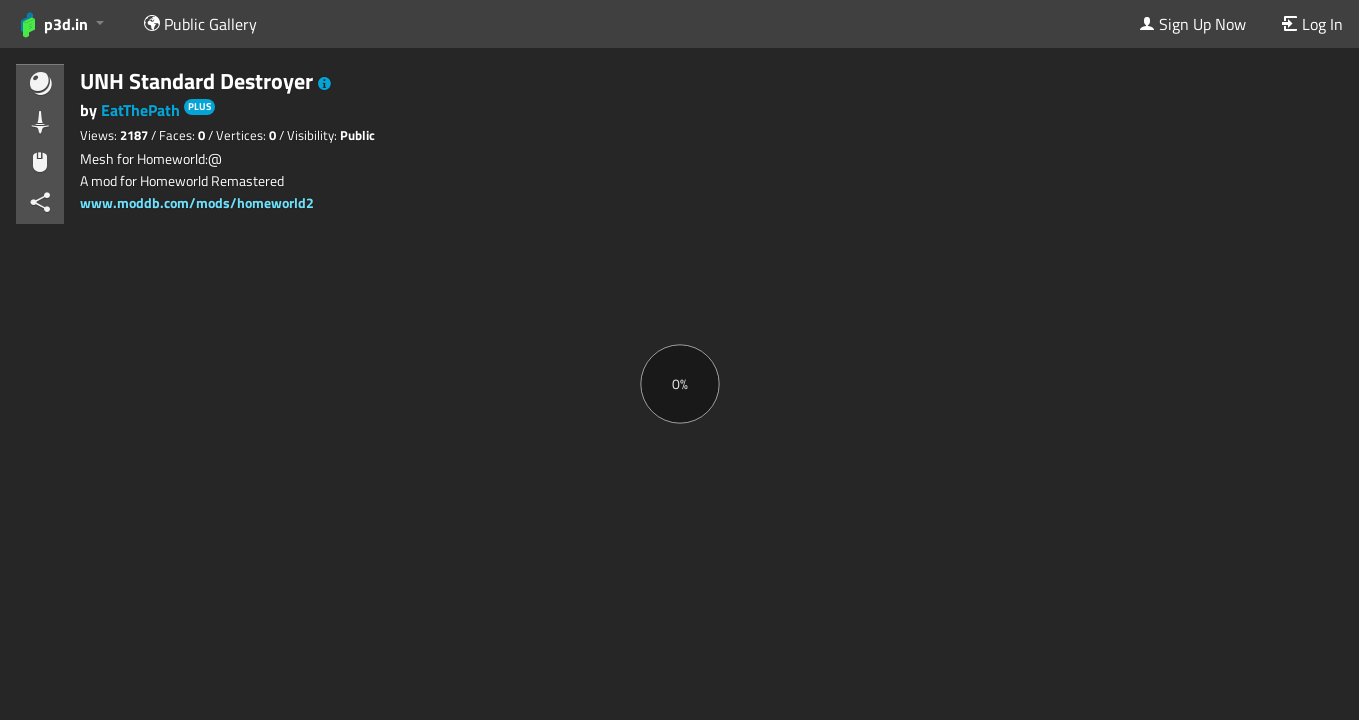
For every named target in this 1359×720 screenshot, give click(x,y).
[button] (324, 84)
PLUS (199, 106)
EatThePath (142, 110)
